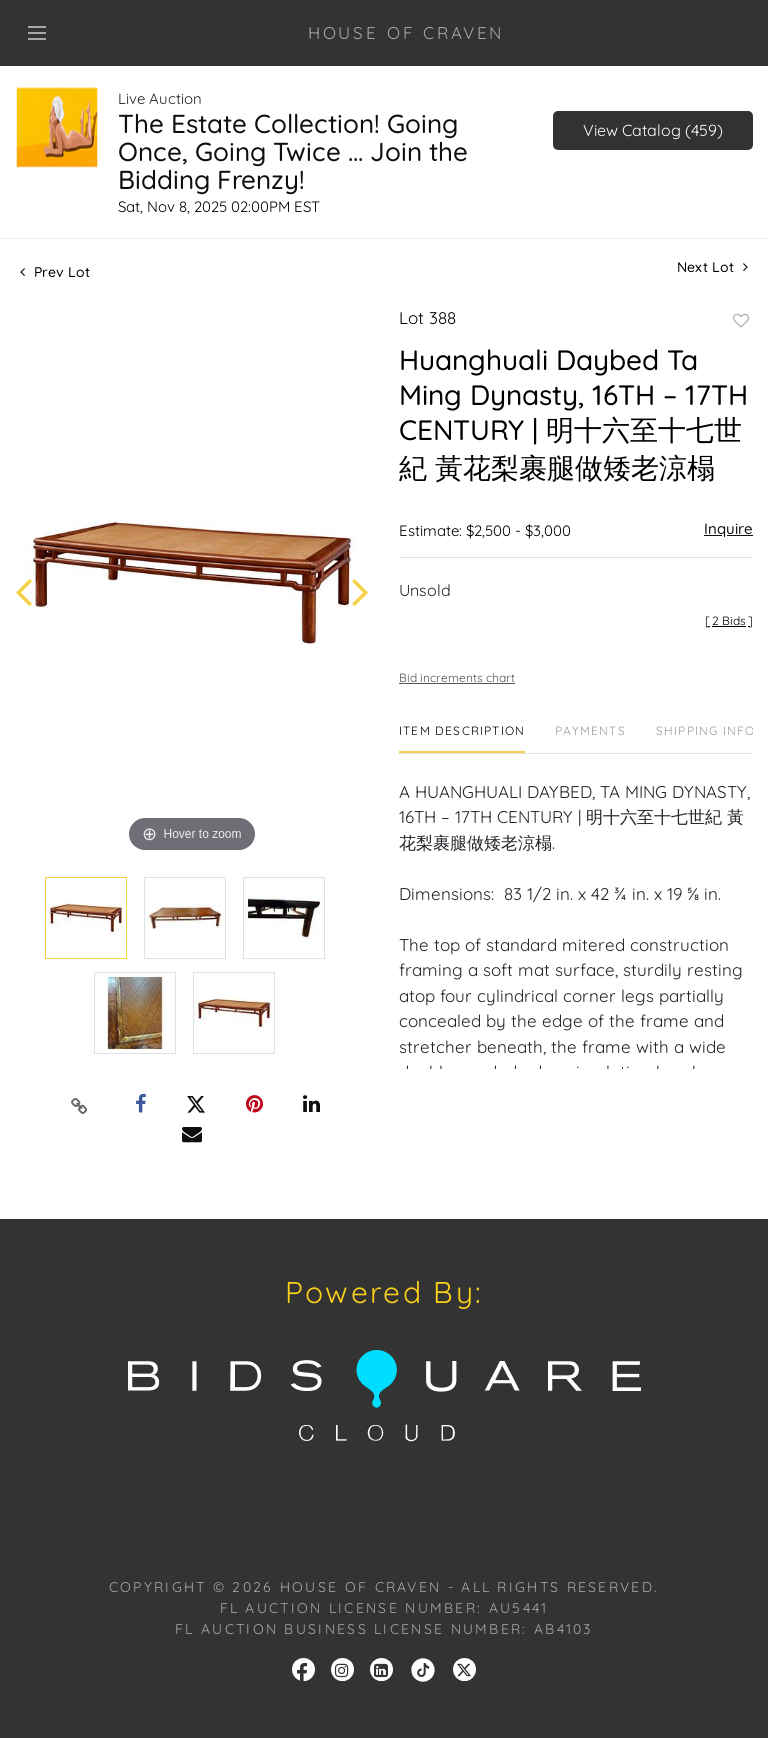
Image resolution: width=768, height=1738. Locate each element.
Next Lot (712, 267)
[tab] (462, 738)
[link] (423, 1668)
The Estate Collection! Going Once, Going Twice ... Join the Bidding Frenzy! (293, 151)
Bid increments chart (457, 677)
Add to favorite (741, 321)
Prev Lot (55, 272)
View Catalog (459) (653, 130)
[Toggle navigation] (37, 33)
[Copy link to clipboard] (80, 1105)
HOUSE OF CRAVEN (406, 32)
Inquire (728, 528)
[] (729, 620)
